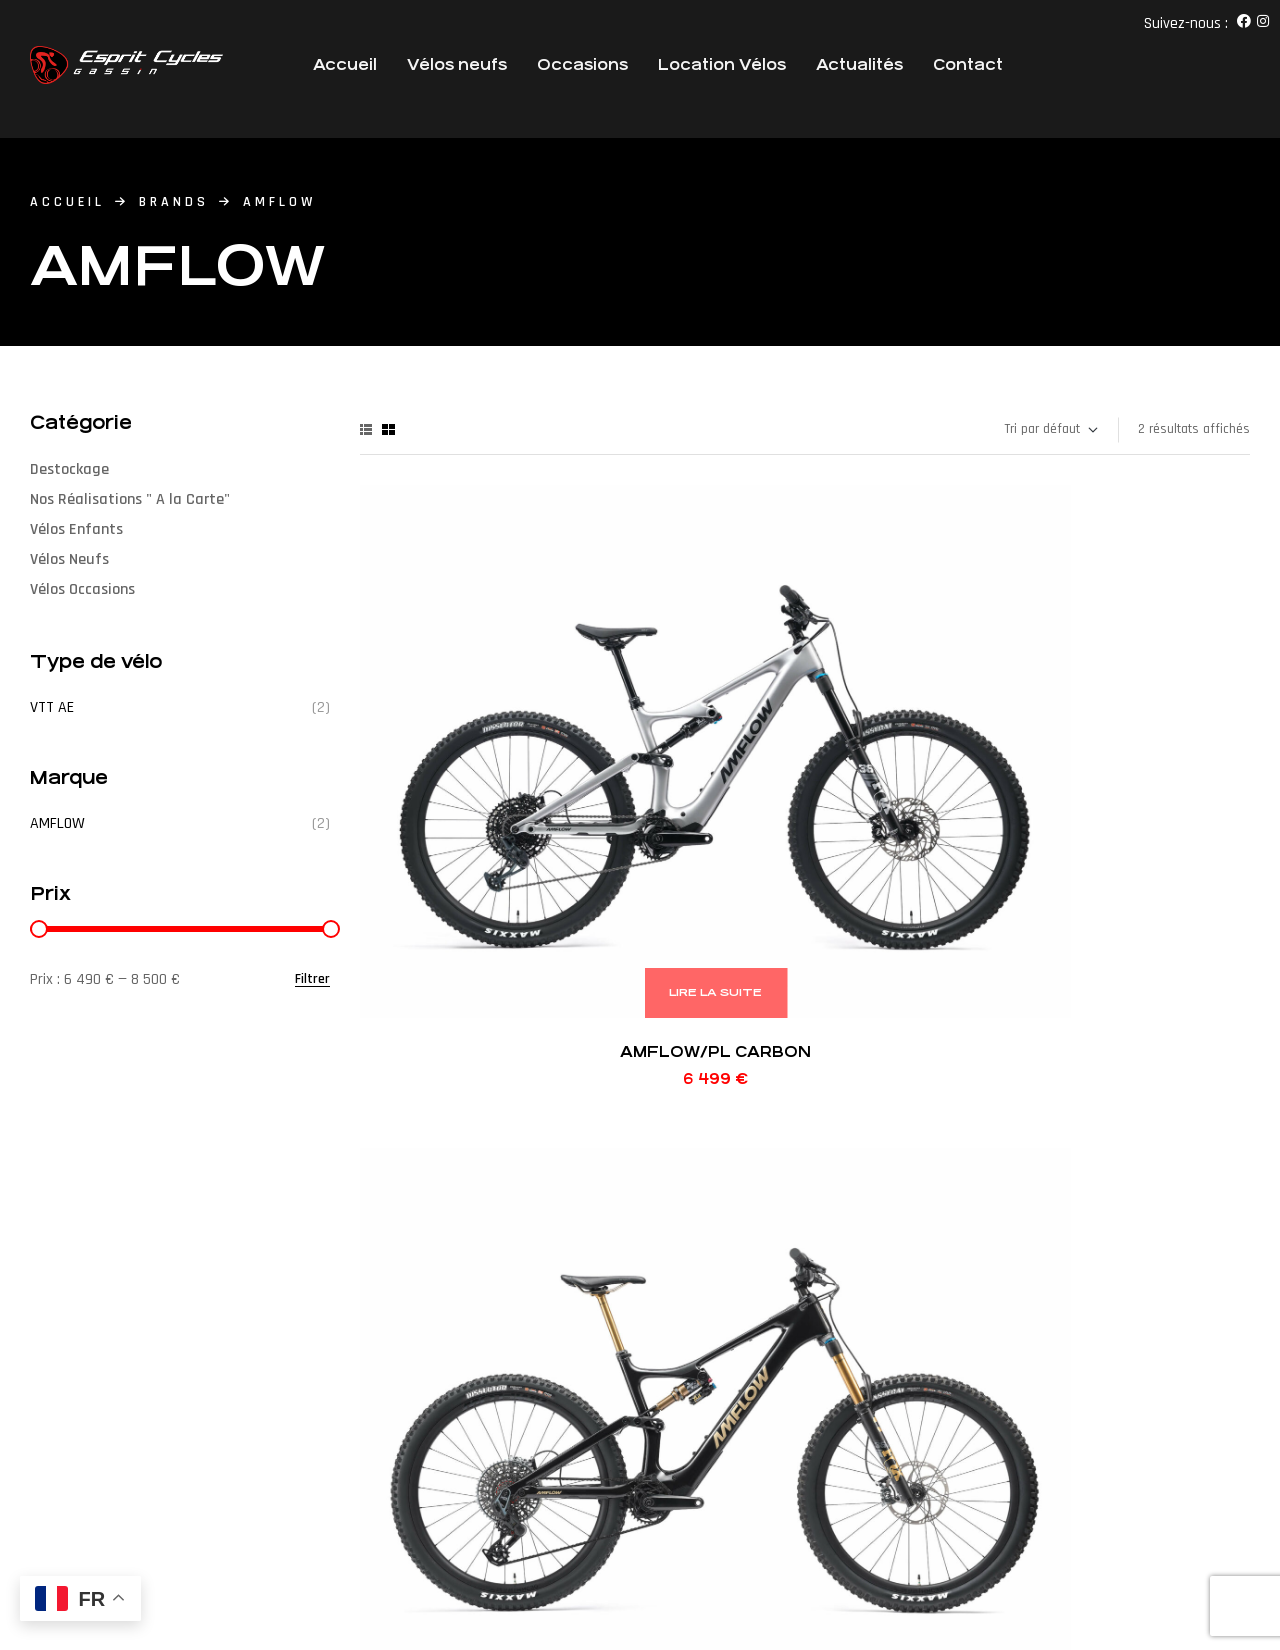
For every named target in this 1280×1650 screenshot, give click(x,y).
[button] (232, 1391)
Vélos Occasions (82, 589)
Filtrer (312, 979)
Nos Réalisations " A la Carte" (130, 499)
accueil (67, 202)
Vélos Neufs (69, 559)
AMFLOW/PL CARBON (460, 687)
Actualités (859, 64)
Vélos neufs (457, 64)
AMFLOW (57, 823)
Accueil (345, 64)
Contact (968, 64)
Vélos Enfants (76, 529)
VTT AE (52, 707)
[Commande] (1050, 430)
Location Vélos (722, 64)
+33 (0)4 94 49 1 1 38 (639, 1385)
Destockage (69, 469)
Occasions (582, 64)
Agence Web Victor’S (271, 1542)
